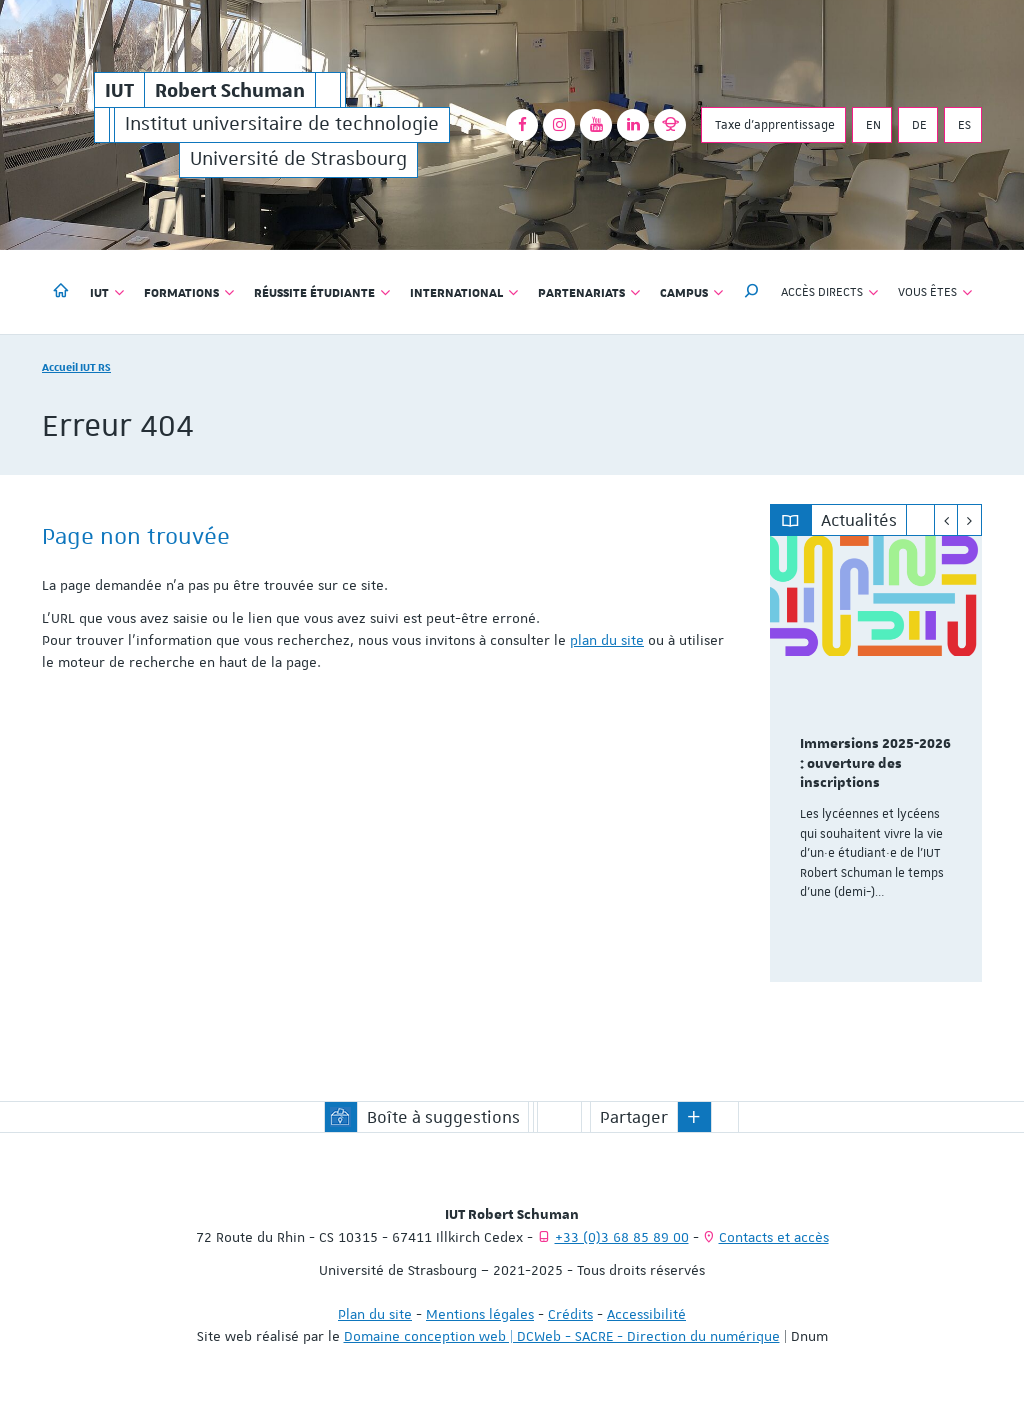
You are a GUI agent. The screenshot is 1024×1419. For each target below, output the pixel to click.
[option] (876, 759)
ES (963, 125)
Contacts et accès (774, 1237)
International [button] (464, 292)
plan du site (607, 640)
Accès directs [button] (829, 292)
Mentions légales (480, 1314)
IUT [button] (107, 292)
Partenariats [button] (589, 292)
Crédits (570, 1314)
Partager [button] (634, 1117)
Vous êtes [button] (935, 292)
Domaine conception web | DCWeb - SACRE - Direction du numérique (562, 1336)
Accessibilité (646, 1314)
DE (918, 125)
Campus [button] (691, 292)
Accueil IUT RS (76, 366)
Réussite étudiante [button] (322, 292)
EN (872, 125)
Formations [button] (189, 292)
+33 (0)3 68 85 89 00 (622, 1237)
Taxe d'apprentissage (773, 125)
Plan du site (375, 1314)
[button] (752, 292)
